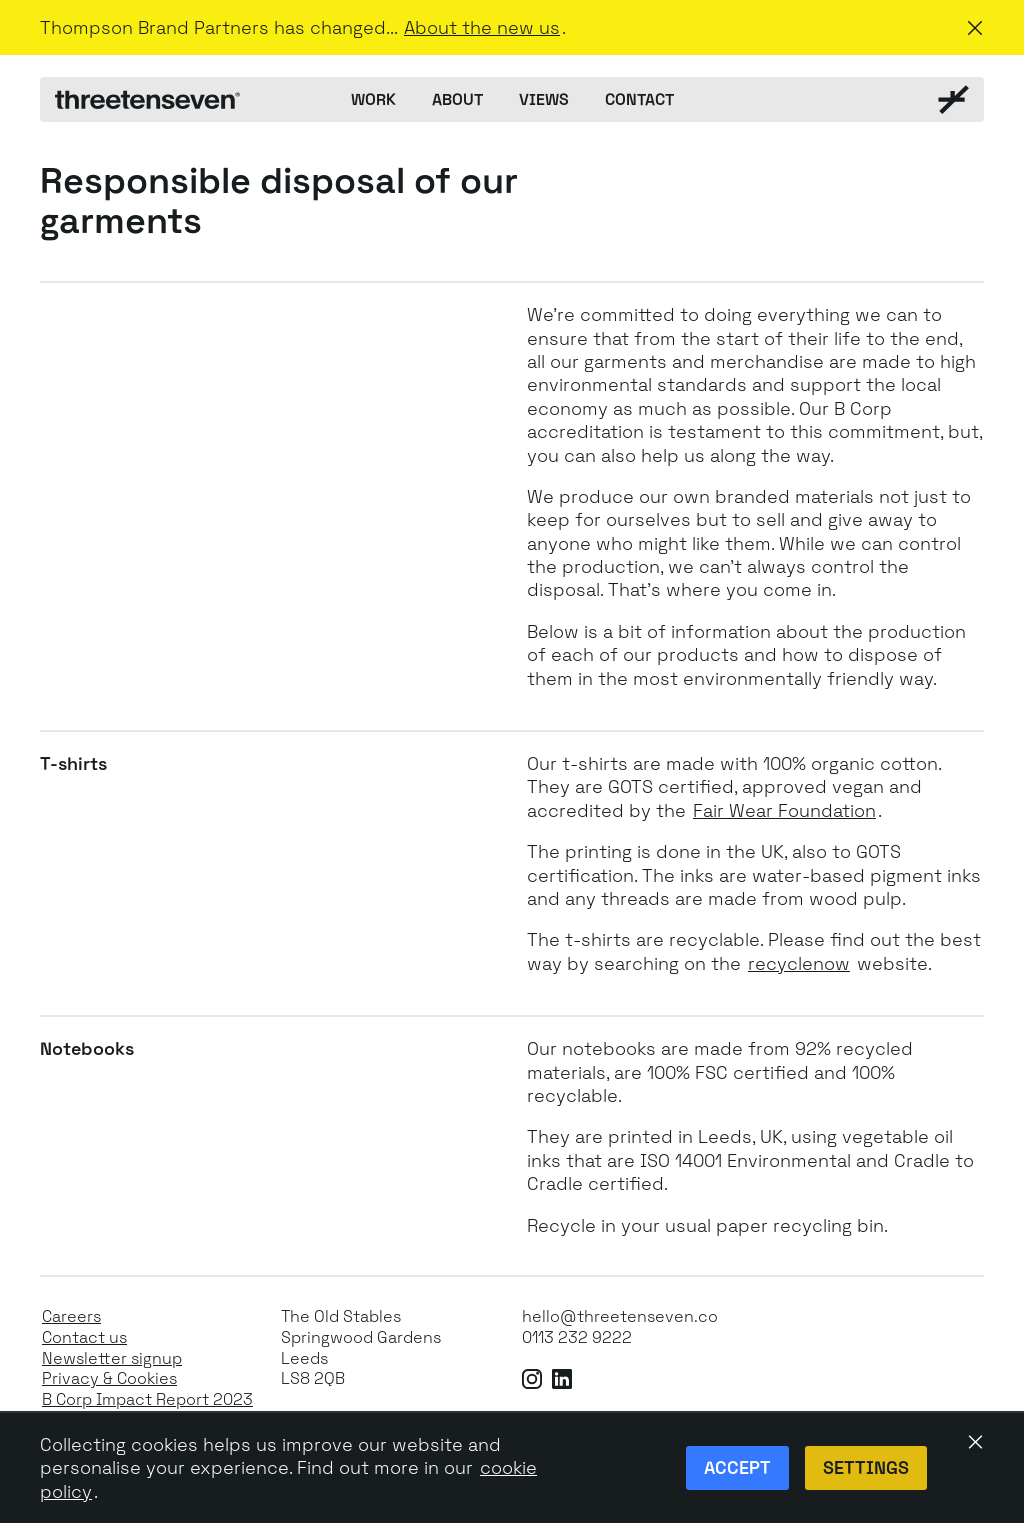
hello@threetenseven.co (620, 1317)
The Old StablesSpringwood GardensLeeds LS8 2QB (361, 1347)
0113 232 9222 (577, 1338)
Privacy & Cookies (109, 1379)
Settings (866, 1467)
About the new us (482, 27)
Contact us (84, 1338)
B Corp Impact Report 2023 (147, 1400)
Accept (737, 1467)
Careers (71, 1317)
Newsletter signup (112, 1359)
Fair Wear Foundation (784, 810)
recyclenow (799, 963)
